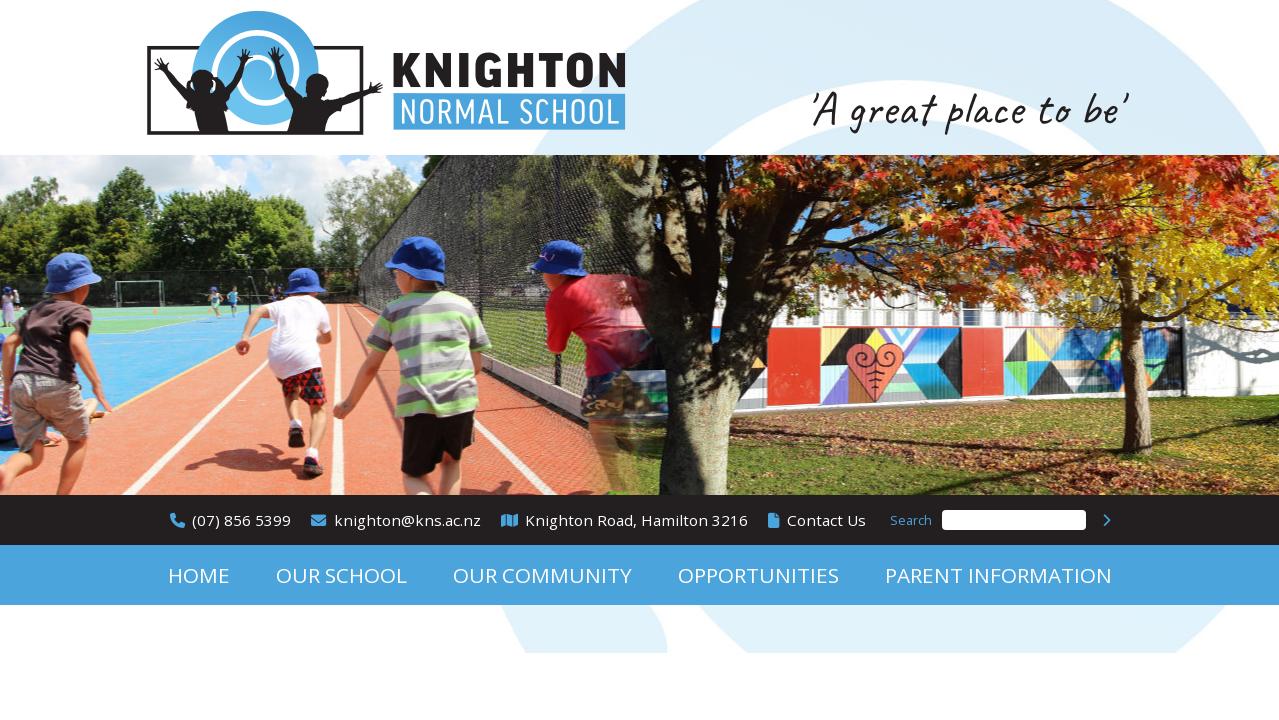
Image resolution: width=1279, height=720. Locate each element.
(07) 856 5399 (241, 520)
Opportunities (758, 575)
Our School (341, 575)
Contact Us (826, 520)
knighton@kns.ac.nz (407, 520)
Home (199, 575)
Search (911, 520)
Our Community (542, 575)
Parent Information (998, 575)
